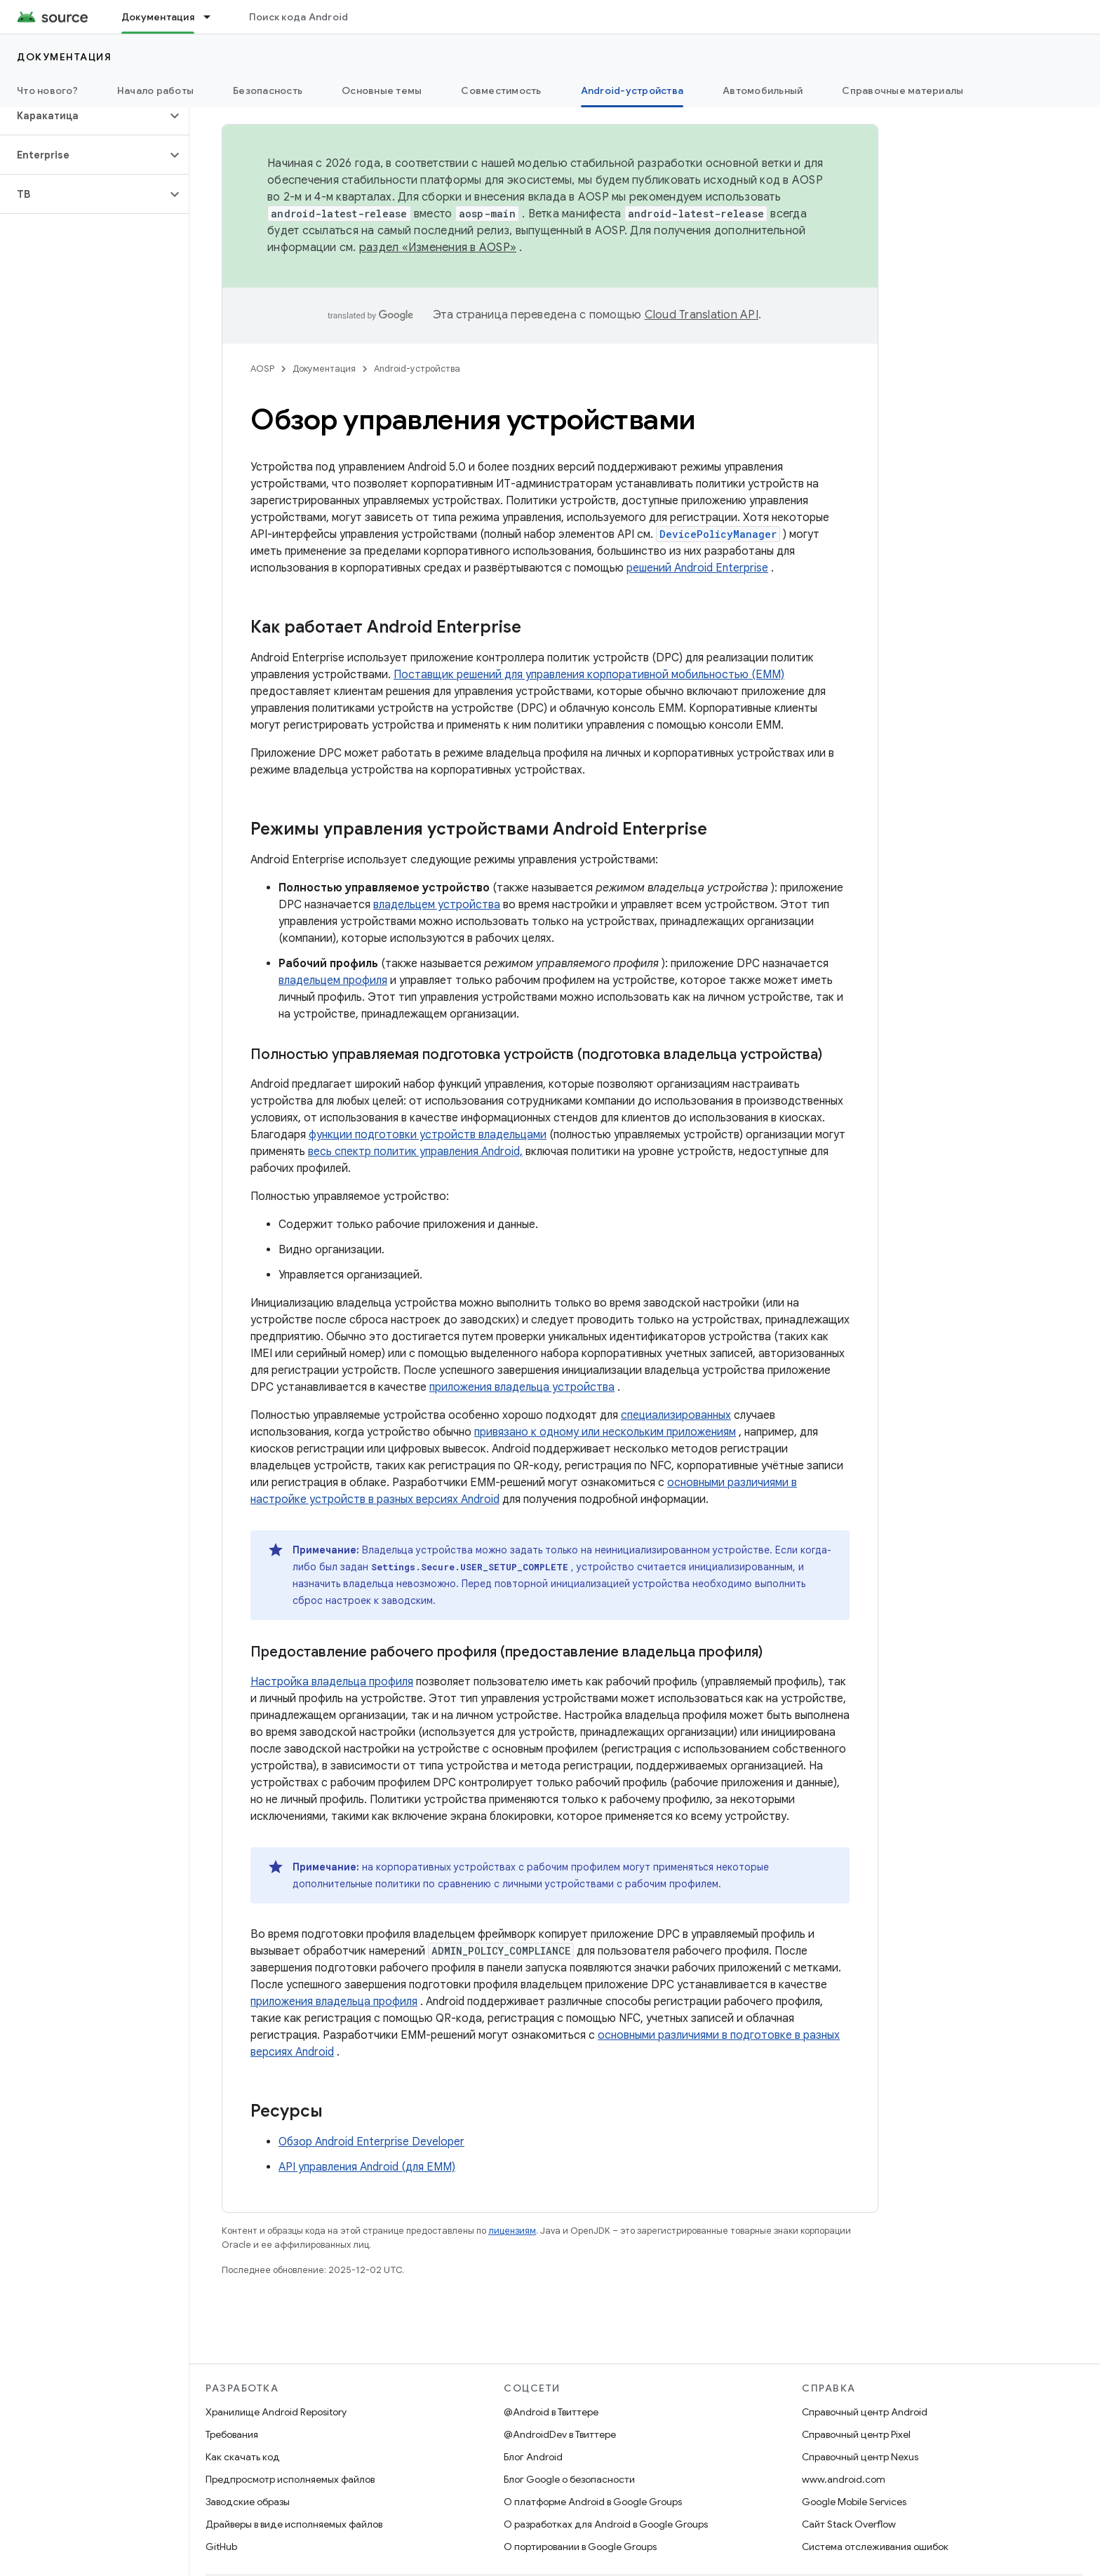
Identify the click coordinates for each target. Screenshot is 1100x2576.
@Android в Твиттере (551, 2412)
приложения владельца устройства (522, 1387)
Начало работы (155, 90)
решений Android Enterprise (697, 568)
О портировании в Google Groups (580, 2546)
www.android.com (843, 2479)
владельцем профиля (333, 980)
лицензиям (512, 2231)
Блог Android (533, 2456)
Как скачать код (243, 2456)
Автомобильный (763, 90)
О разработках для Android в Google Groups (606, 2524)
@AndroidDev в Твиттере (560, 2434)
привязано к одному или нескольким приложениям (605, 1432)
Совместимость (501, 90)
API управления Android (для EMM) (367, 2167)
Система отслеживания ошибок (875, 2546)
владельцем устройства (436, 905)
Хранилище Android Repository (276, 2412)
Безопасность (267, 90)
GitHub (221, 2546)
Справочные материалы (902, 90)
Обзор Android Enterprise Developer (371, 2142)
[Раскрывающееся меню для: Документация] (213, 17)
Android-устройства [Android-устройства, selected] (632, 90)
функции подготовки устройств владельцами (427, 1135)
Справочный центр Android (864, 2412)
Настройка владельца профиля (331, 1682)
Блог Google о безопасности (569, 2479)
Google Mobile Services (854, 2501)
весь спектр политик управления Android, (415, 1152)
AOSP (262, 369)
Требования (232, 2434)
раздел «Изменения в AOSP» (437, 248)
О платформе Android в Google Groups (593, 2501)
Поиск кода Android (299, 17)
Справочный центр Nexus (860, 2456)
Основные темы (382, 90)
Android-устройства (417, 369)
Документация (64, 56)
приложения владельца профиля (333, 2002)
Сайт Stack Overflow (849, 2524)
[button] (83, 115)
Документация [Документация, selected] (157, 17)
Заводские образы (248, 2501)
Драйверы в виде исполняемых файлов (294, 2524)
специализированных (676, 1415)
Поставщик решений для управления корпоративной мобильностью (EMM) (589, 675)
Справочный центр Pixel (856, 2434)
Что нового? (47, 90)
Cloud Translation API (701, 315)
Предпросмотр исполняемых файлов (290, 2479)
